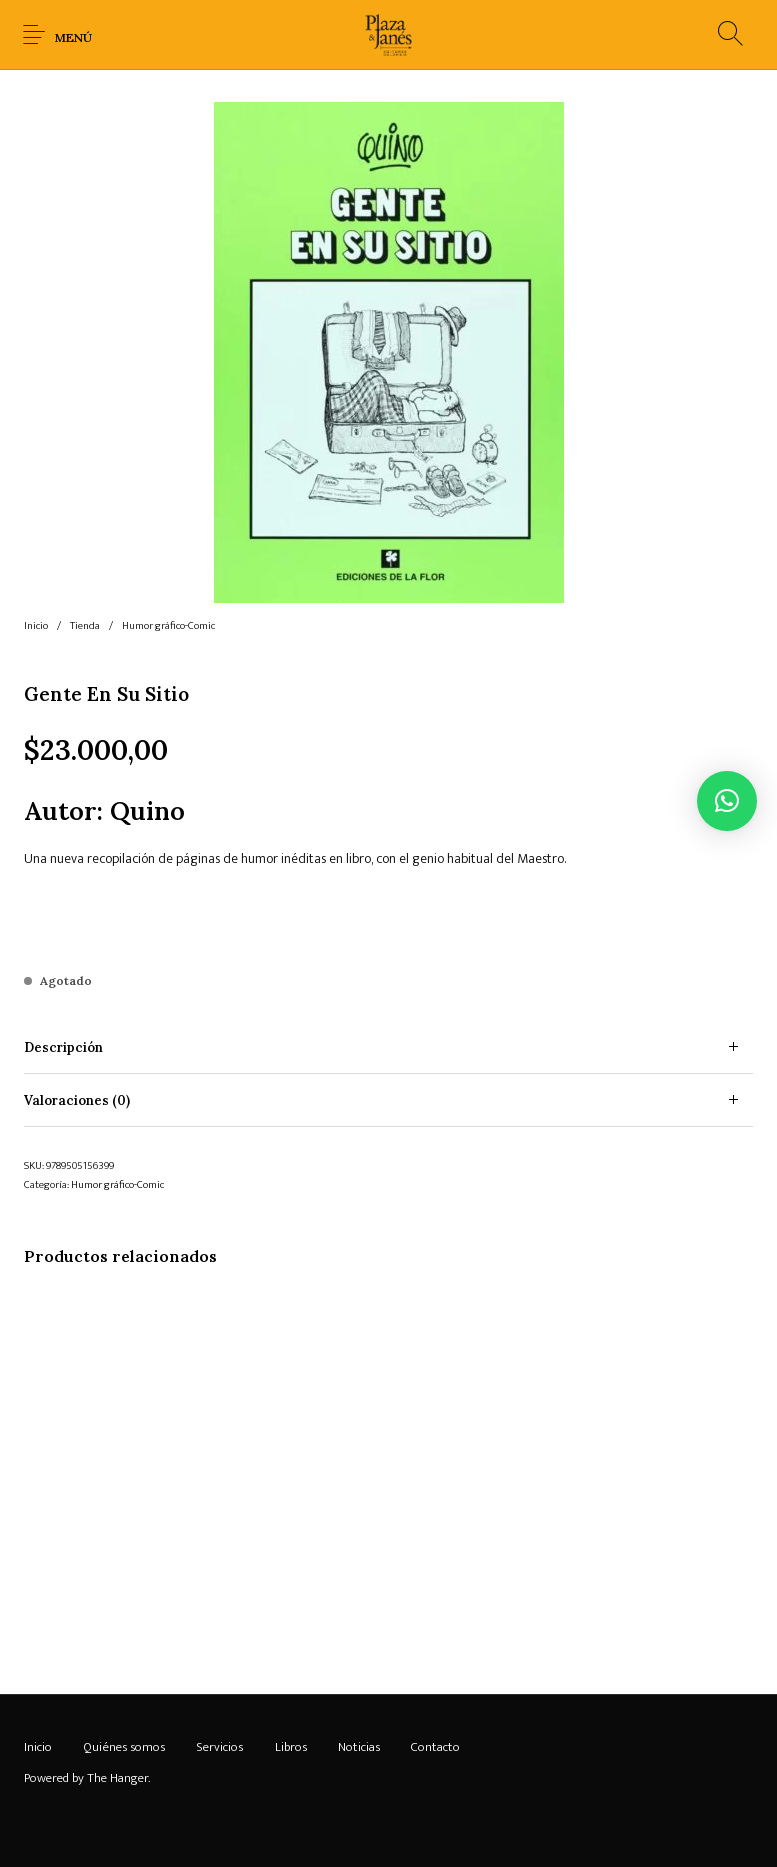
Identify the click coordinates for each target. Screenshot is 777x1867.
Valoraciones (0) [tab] (77, 1100)
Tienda (85, 626)
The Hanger (117, 1778)
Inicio (36, 626)
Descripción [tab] (63, 1047)
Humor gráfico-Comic (168, 626)
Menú (73, 37)
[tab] (388, 1047)
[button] (727, 801)
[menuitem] (37, 1748)
